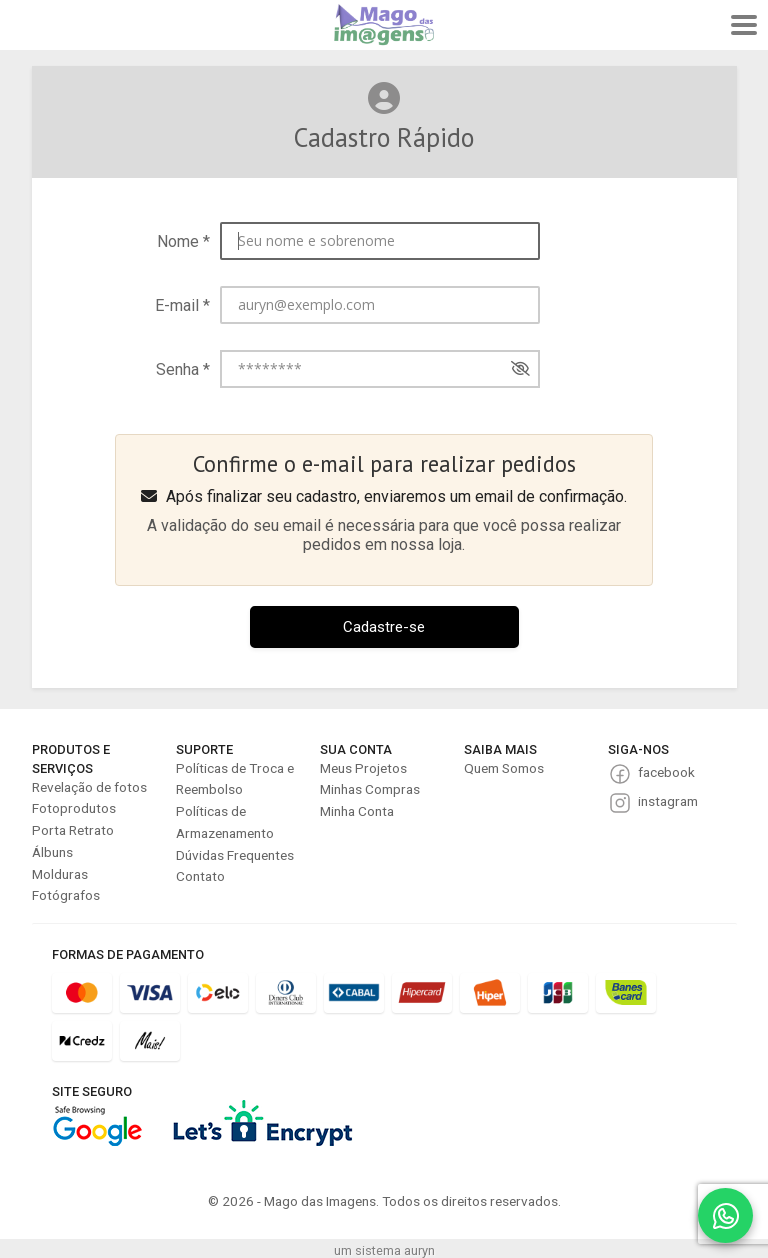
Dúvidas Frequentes (235, 855)
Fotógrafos (66, 895)
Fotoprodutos (74, 808)
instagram (668, 801)
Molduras (60, 874)
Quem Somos (504, 768)
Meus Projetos (363, 768)
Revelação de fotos (89, 787)
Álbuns (52, 852)
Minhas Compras (370, 789)
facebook (666, 772)
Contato (200, 876)
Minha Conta (357, 811)
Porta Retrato (73, 830)
